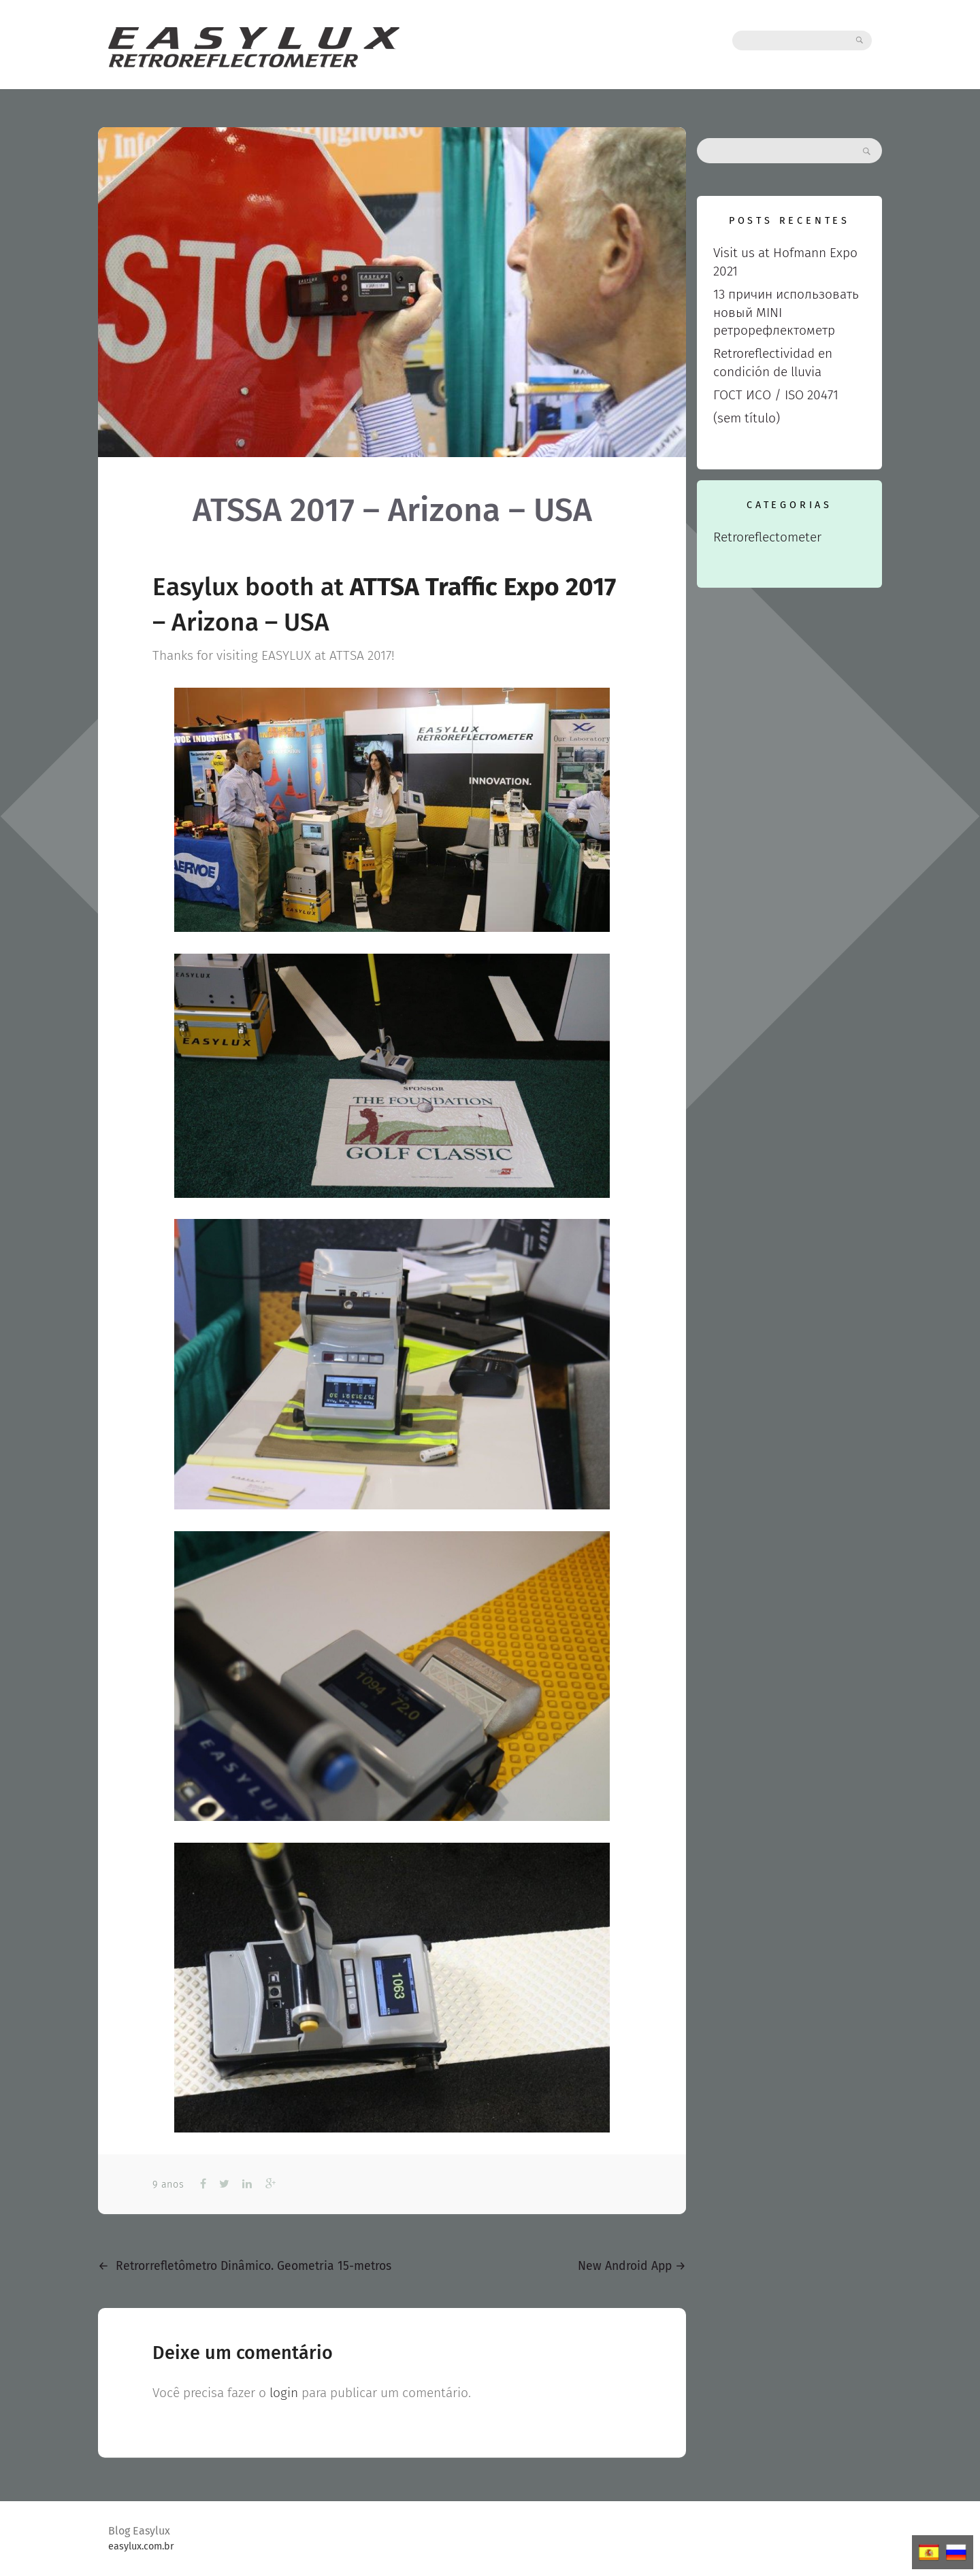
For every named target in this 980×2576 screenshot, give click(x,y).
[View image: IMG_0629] (392, 1676)
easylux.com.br (141, 2546)
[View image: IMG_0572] (392, 1076)
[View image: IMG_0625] (392, 1364)
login (284, 2393)
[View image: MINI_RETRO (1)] (392, 1988)
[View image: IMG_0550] (392, 810)
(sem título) (746, 418)
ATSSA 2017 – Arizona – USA (392, 510)
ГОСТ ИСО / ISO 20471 (775, 395)
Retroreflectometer (767, 537)
